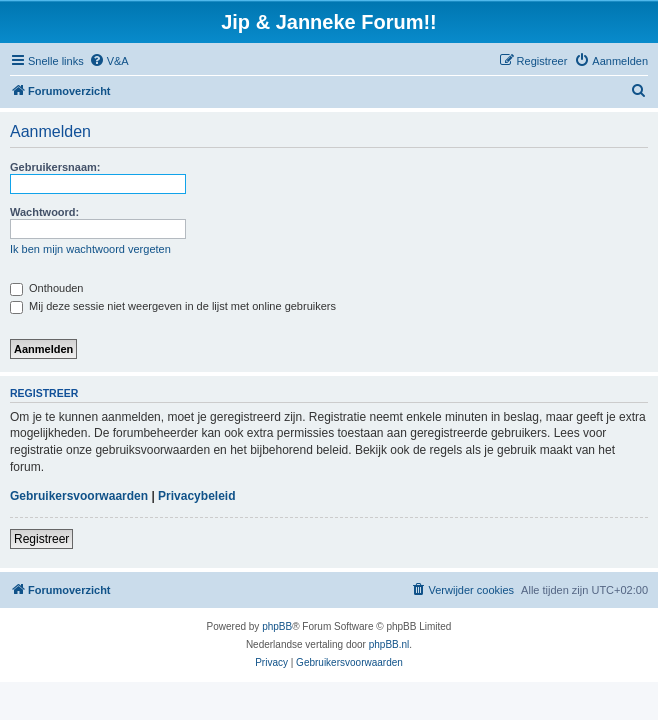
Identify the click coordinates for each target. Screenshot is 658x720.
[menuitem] (109, 61)
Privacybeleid (196, 496)
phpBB (277, 626)
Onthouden (47, 288)
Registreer (41, 539)
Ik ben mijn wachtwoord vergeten (90, 249)
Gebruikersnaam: (55, 167)
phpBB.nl (389, 644)
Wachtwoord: (44, 212)
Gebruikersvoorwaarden (79, 496)
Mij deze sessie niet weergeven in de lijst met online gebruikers (173, 306)
